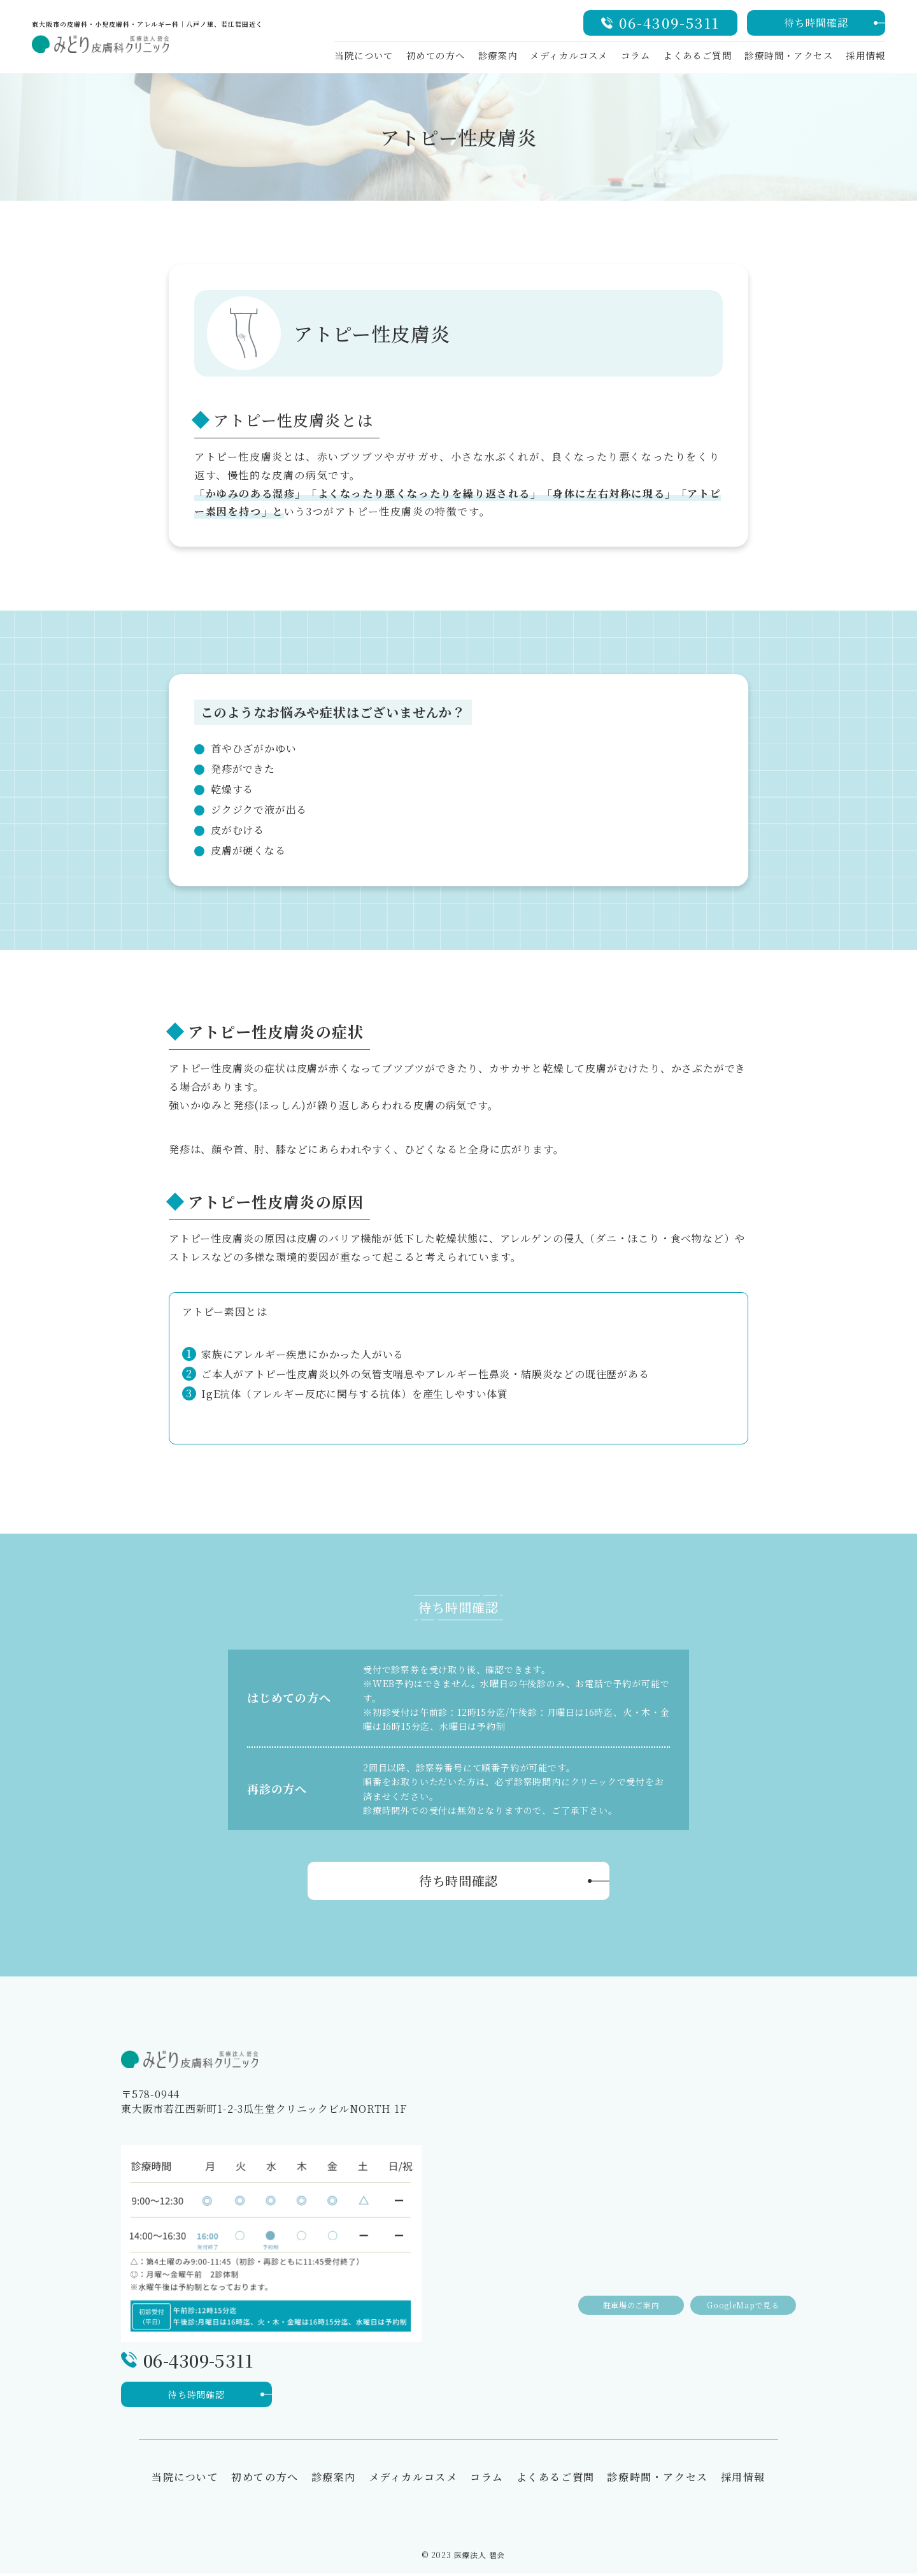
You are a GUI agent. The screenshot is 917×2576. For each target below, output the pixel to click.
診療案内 (498, 55)
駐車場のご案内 (617, 2293)
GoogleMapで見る (739, 2293)
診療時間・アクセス (788, 55)
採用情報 (865, 55)
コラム (635, 55)
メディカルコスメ (569, 55)
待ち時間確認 (816, 22)
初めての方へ (436, 55)
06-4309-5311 (669, 22)
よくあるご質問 (697, 55)
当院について (364, 55)
